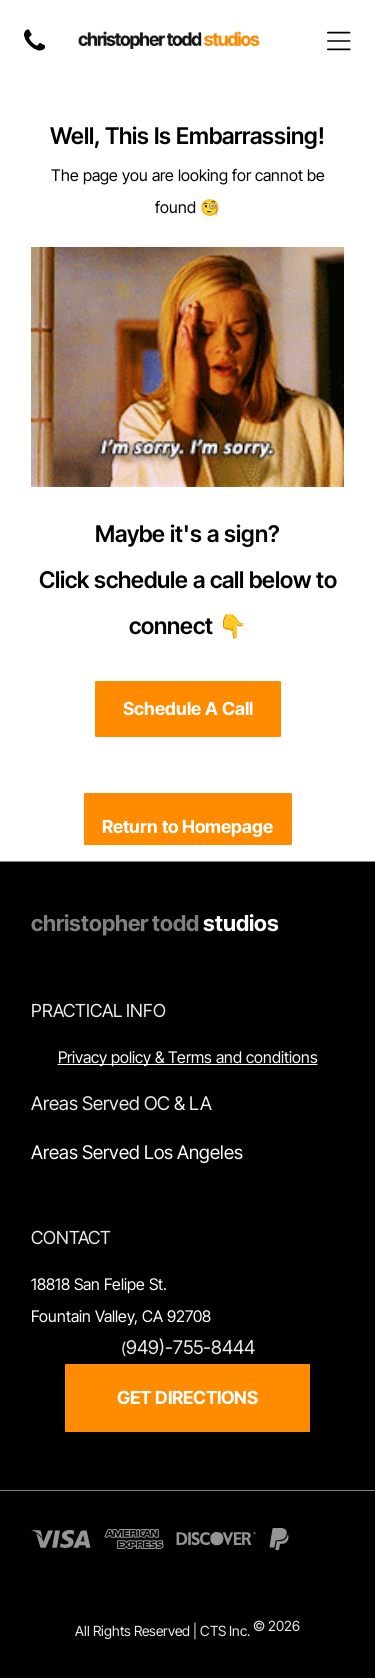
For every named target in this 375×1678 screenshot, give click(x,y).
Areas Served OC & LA (121, 1103)
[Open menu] (339, 41)
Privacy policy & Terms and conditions (188, 1057)
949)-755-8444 (190, 1347)
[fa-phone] (34, 51)
